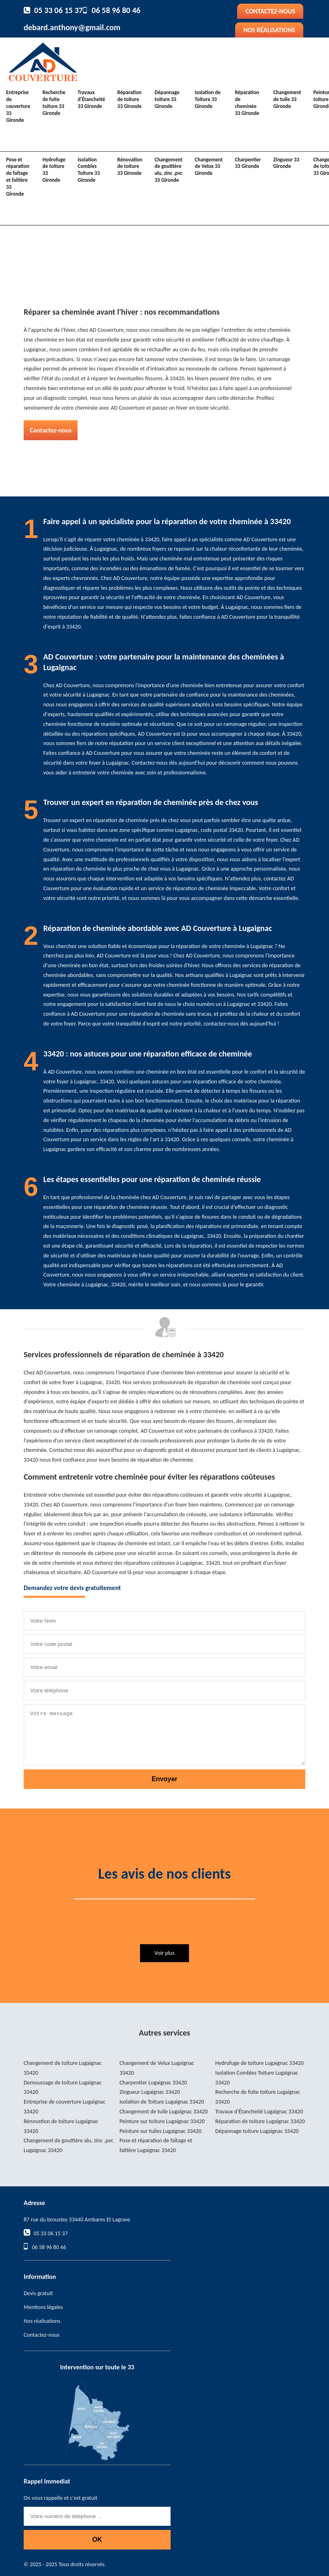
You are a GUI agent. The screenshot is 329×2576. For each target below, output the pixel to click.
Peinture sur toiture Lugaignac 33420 (162, 2121)
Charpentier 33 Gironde (248, 163)
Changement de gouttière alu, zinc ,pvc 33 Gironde (168, 170)
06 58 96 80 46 (116, 10)
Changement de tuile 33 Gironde (287, 99)
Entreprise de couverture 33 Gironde (18, 106)
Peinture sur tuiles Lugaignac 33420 (161, 2131)
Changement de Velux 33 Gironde (208, 166)
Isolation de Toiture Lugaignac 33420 (162, 2101)
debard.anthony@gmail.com (72, 27)
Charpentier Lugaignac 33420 (153, 2082)
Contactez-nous (270, 11)
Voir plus (164, 1953)
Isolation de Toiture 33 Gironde (207, 99)
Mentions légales (43, 2307)
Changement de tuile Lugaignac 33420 (164, 2111)
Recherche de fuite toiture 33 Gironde (53, 102)
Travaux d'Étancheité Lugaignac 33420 (259, 2111)
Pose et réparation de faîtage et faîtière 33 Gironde (17, 177)
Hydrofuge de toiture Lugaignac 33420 (259, 2063)
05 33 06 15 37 (58, 10)
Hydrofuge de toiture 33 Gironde (53, 170)
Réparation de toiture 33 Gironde (129, 99)
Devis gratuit (38, 2293)
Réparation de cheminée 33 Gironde (247, 102)
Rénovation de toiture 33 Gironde (129, 166)
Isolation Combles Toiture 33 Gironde (89, 170)
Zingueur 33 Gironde (286, 163)
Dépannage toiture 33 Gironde (167, 99)
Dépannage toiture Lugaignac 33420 (256, 2131)
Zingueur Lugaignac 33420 (150, 2092)
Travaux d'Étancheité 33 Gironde (91, 99)
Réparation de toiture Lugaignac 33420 (260, 2121)
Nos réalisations (269, 30)
